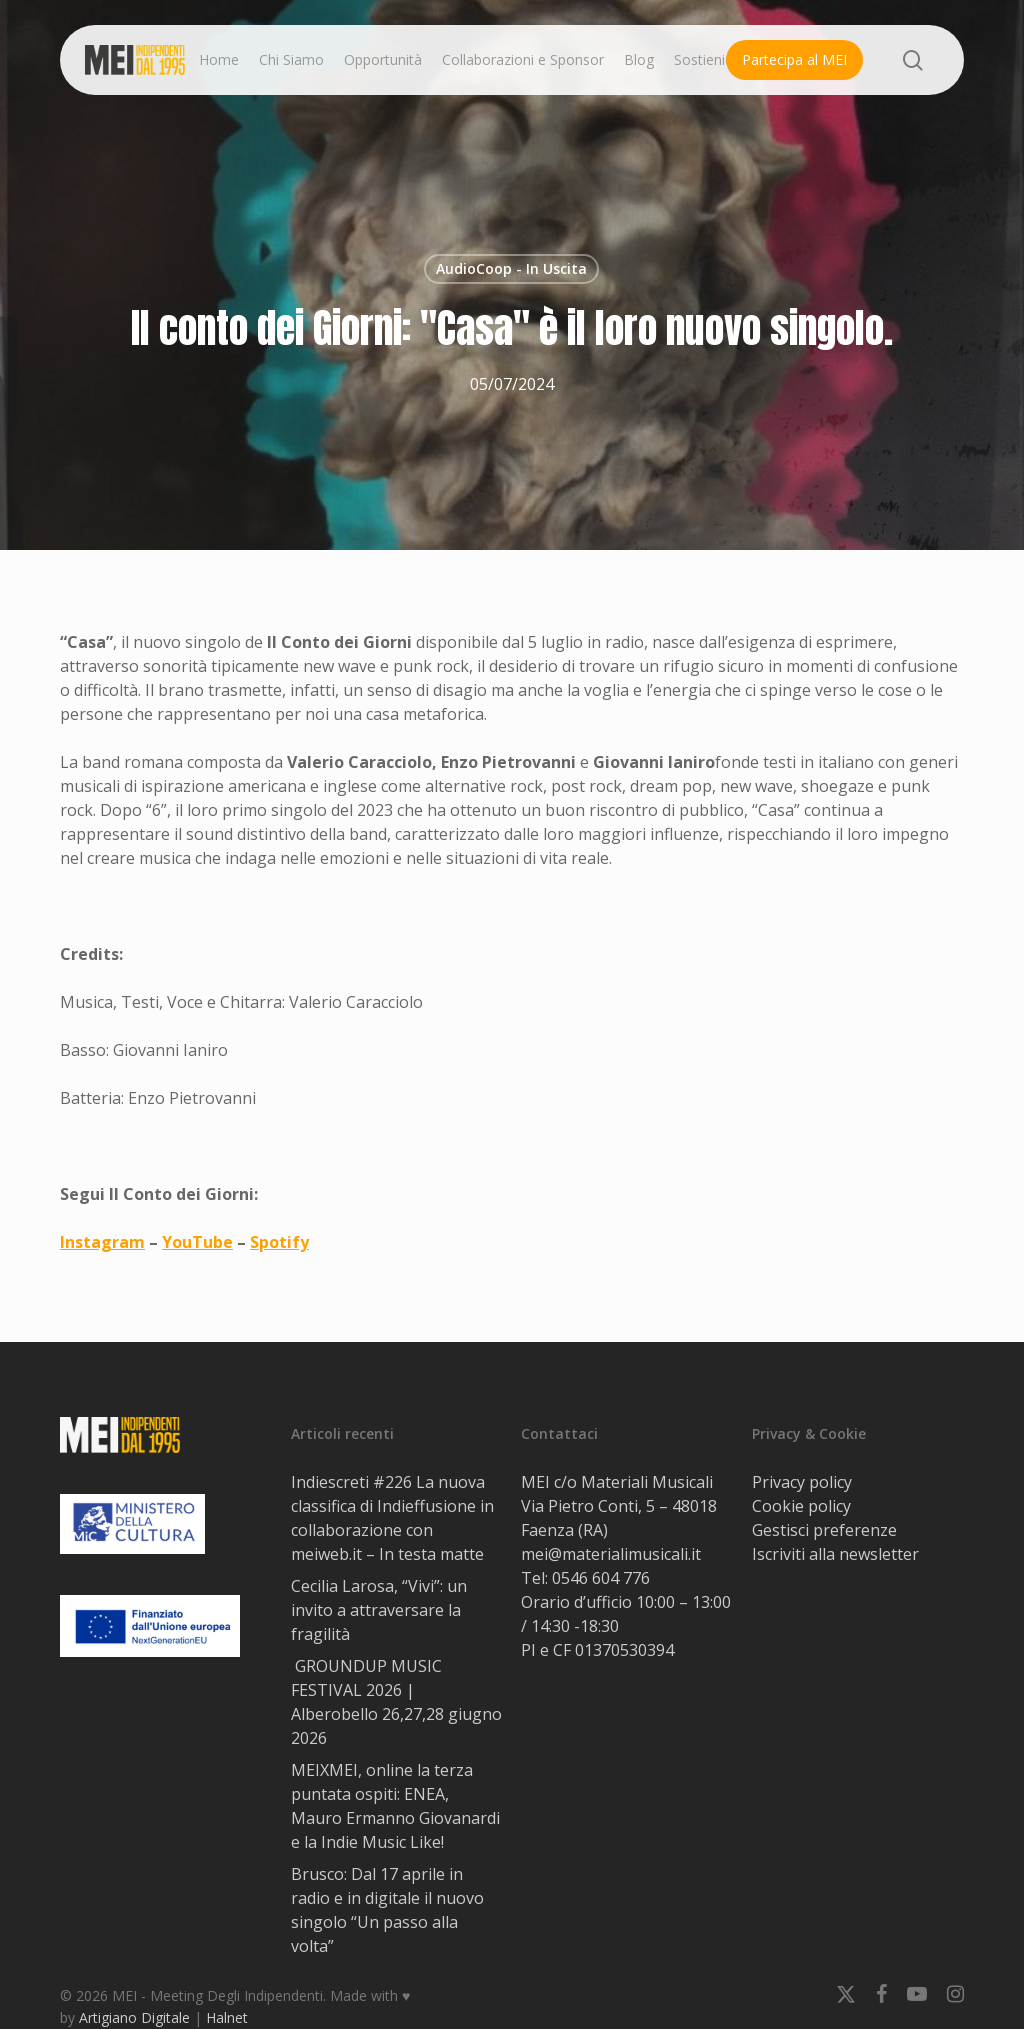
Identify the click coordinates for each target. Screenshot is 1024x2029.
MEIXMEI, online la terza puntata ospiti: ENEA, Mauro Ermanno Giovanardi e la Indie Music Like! (395, 1806)
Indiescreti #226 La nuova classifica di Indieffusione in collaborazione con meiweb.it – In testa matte (392, 1518)
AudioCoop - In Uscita (511, 268)
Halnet (227, 2017)
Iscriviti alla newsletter (835, 1554)
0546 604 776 (601, 1578)
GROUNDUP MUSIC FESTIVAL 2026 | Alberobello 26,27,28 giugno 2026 (396, 1702)
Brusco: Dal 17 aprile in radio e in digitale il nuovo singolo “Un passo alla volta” (387, 1910)
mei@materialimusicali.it (611, 1554)
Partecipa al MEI (794, 59)
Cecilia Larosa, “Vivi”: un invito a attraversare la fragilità (379, 1610)
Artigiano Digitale (134, 2017)
